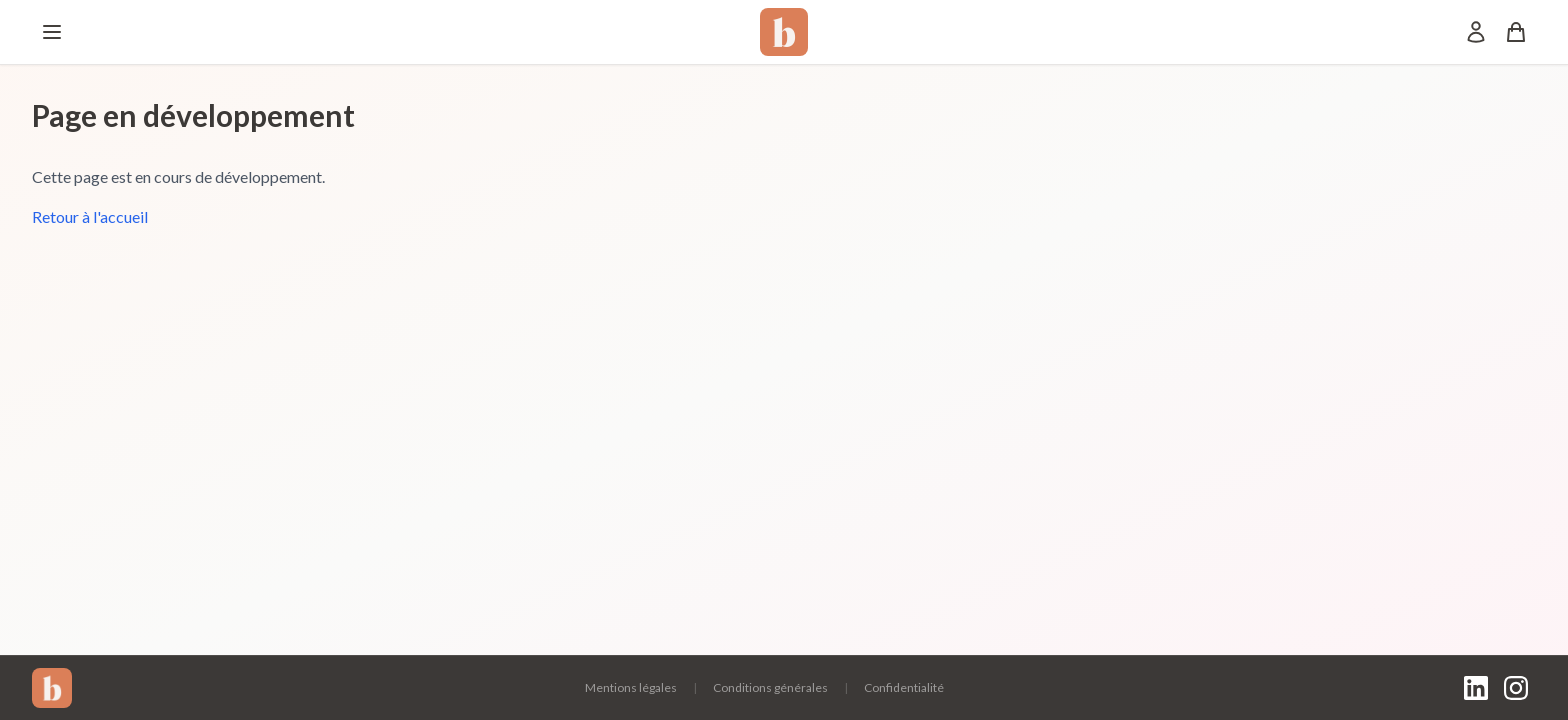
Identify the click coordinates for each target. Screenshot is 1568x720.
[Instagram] (1516, 688)
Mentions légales (631, 687)
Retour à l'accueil (90, 216)
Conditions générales (770, 687)
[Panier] (1516, 32)
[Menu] (52, 32)
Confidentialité (904, 687)
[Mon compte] (1476, 32)
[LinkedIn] (1476, 688)
